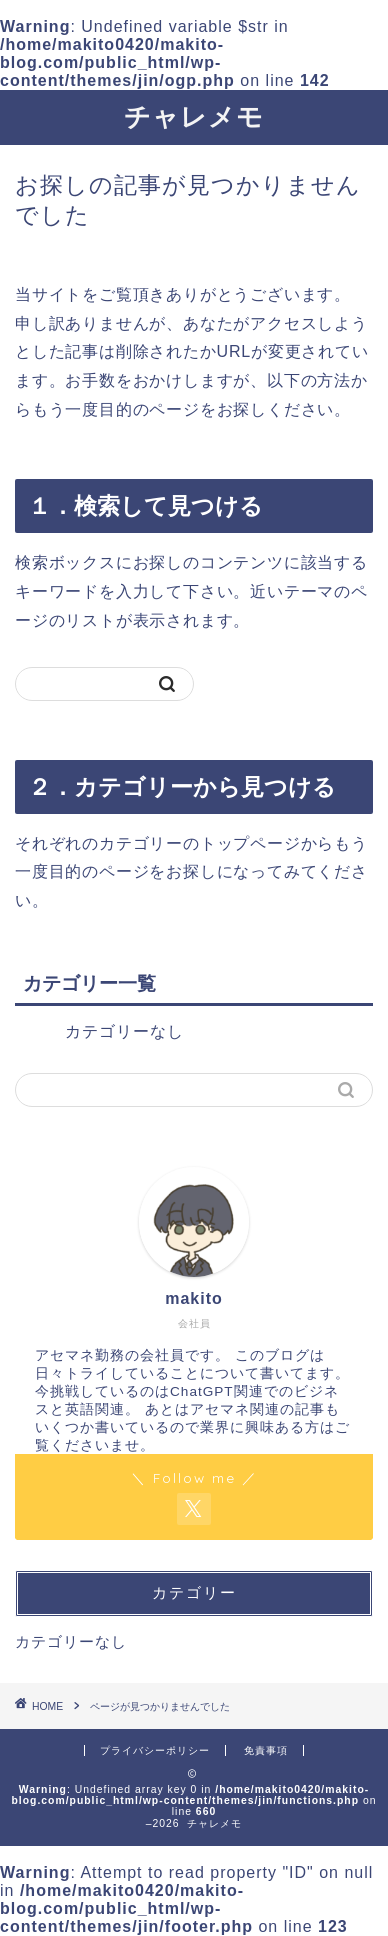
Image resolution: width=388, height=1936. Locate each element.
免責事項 (266, 1750)
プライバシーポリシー (155, 1750)
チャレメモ (194, 116)
